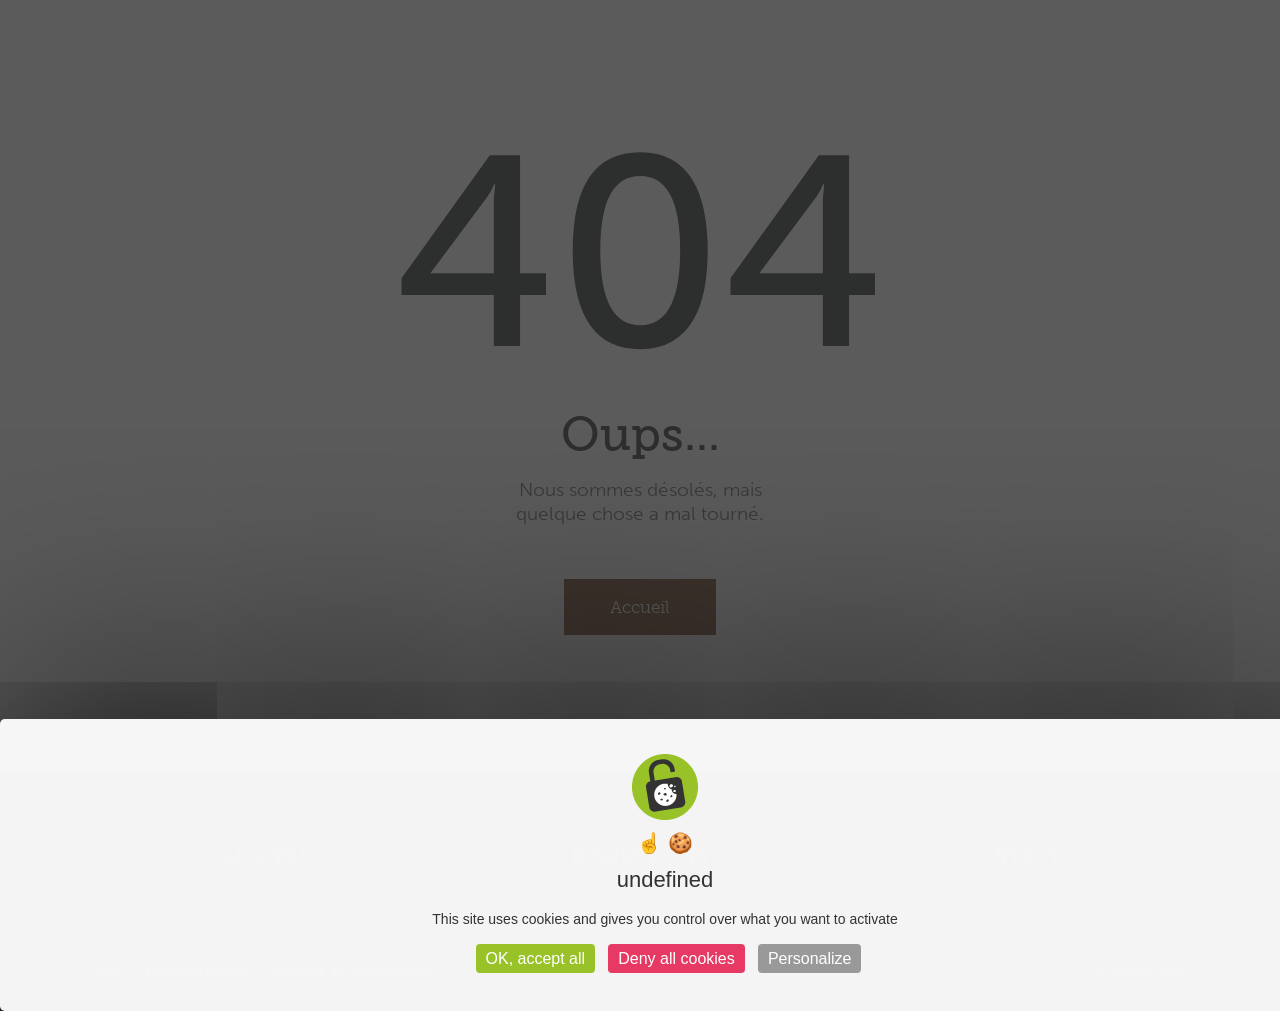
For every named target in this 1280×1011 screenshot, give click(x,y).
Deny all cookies (676, 958)
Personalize (810, 958)
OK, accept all (536, 958)
